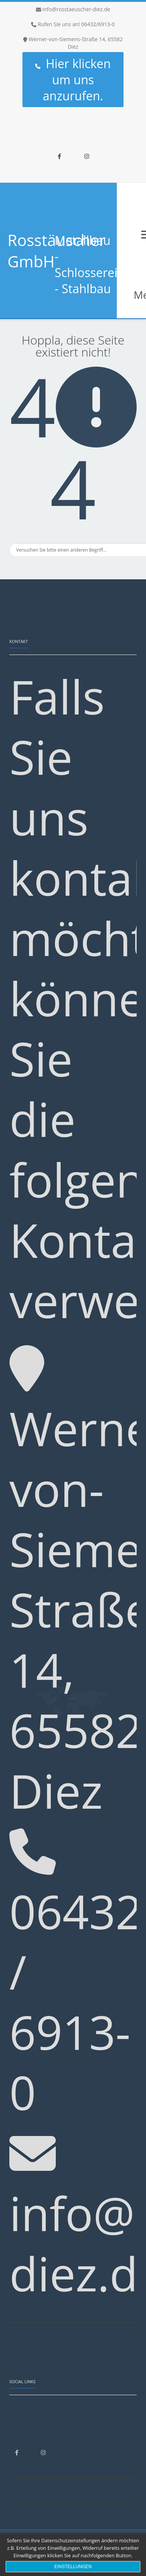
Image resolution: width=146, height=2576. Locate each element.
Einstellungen (73, 2566)
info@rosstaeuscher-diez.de (76, 9)
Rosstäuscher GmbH (56, 250)
